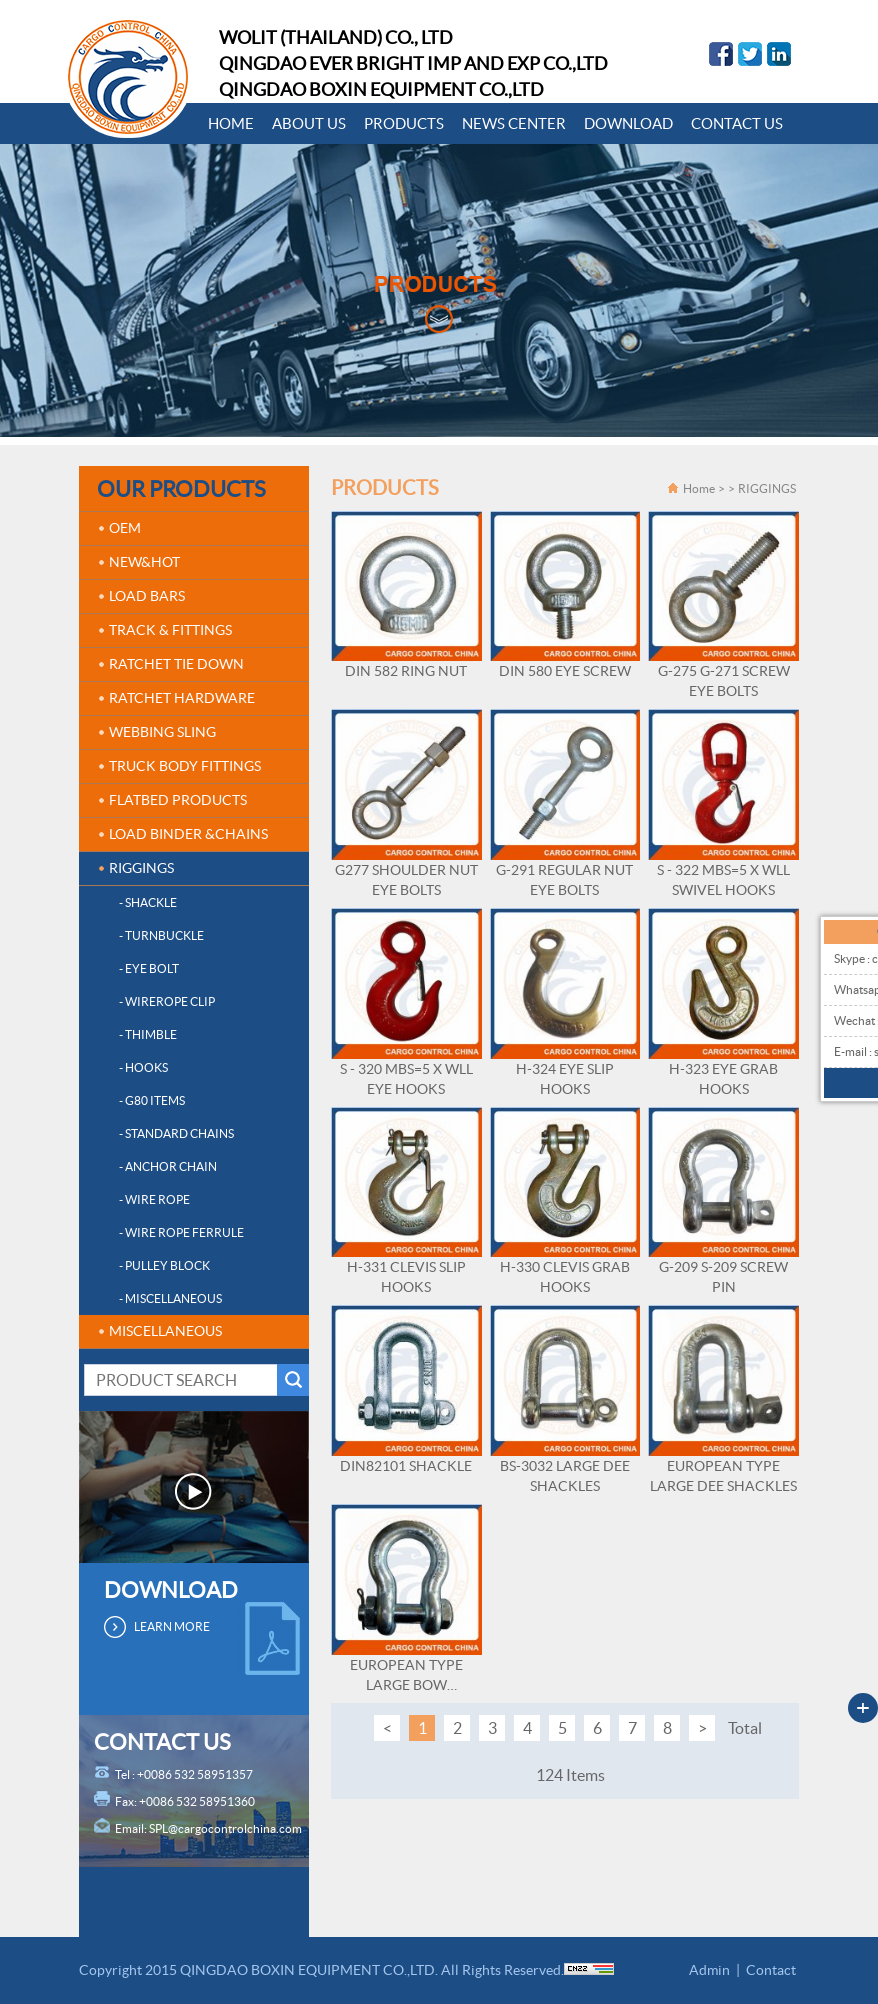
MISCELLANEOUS (165, 1331)
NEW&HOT (144, 562)
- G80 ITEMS (152, 1100)
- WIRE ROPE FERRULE (181, 1232)
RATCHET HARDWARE (182, 698)
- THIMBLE (148, 1034)
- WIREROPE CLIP (167, 1001)
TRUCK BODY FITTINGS (185, 766)
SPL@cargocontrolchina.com (225, 1828)
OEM (125, 528)
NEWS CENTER (514, 123)
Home (699, 488)
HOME (231, 123)
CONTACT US (737, 123)
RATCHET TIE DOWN (176, 664)
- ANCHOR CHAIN (168, 1166)
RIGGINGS (141, 868)
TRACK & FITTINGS (170, 630)
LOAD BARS (147, 596)
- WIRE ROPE (154, 1199)
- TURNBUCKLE (161, 935)
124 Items (570, 1775)
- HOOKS (143, 1067)
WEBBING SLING (162, 732)
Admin (709, 1970)
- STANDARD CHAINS (176, 1133)
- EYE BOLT (149, 968)
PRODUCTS (404, 123)
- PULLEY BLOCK (164, 1265)
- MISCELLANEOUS (170, 1298)
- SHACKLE (148, 902)
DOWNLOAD (628, 123)
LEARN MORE (172, 1626)
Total (745, 1728)
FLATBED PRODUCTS (178, 800)
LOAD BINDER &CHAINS (188, 834)
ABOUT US (309, 123)
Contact (771, 1970)
